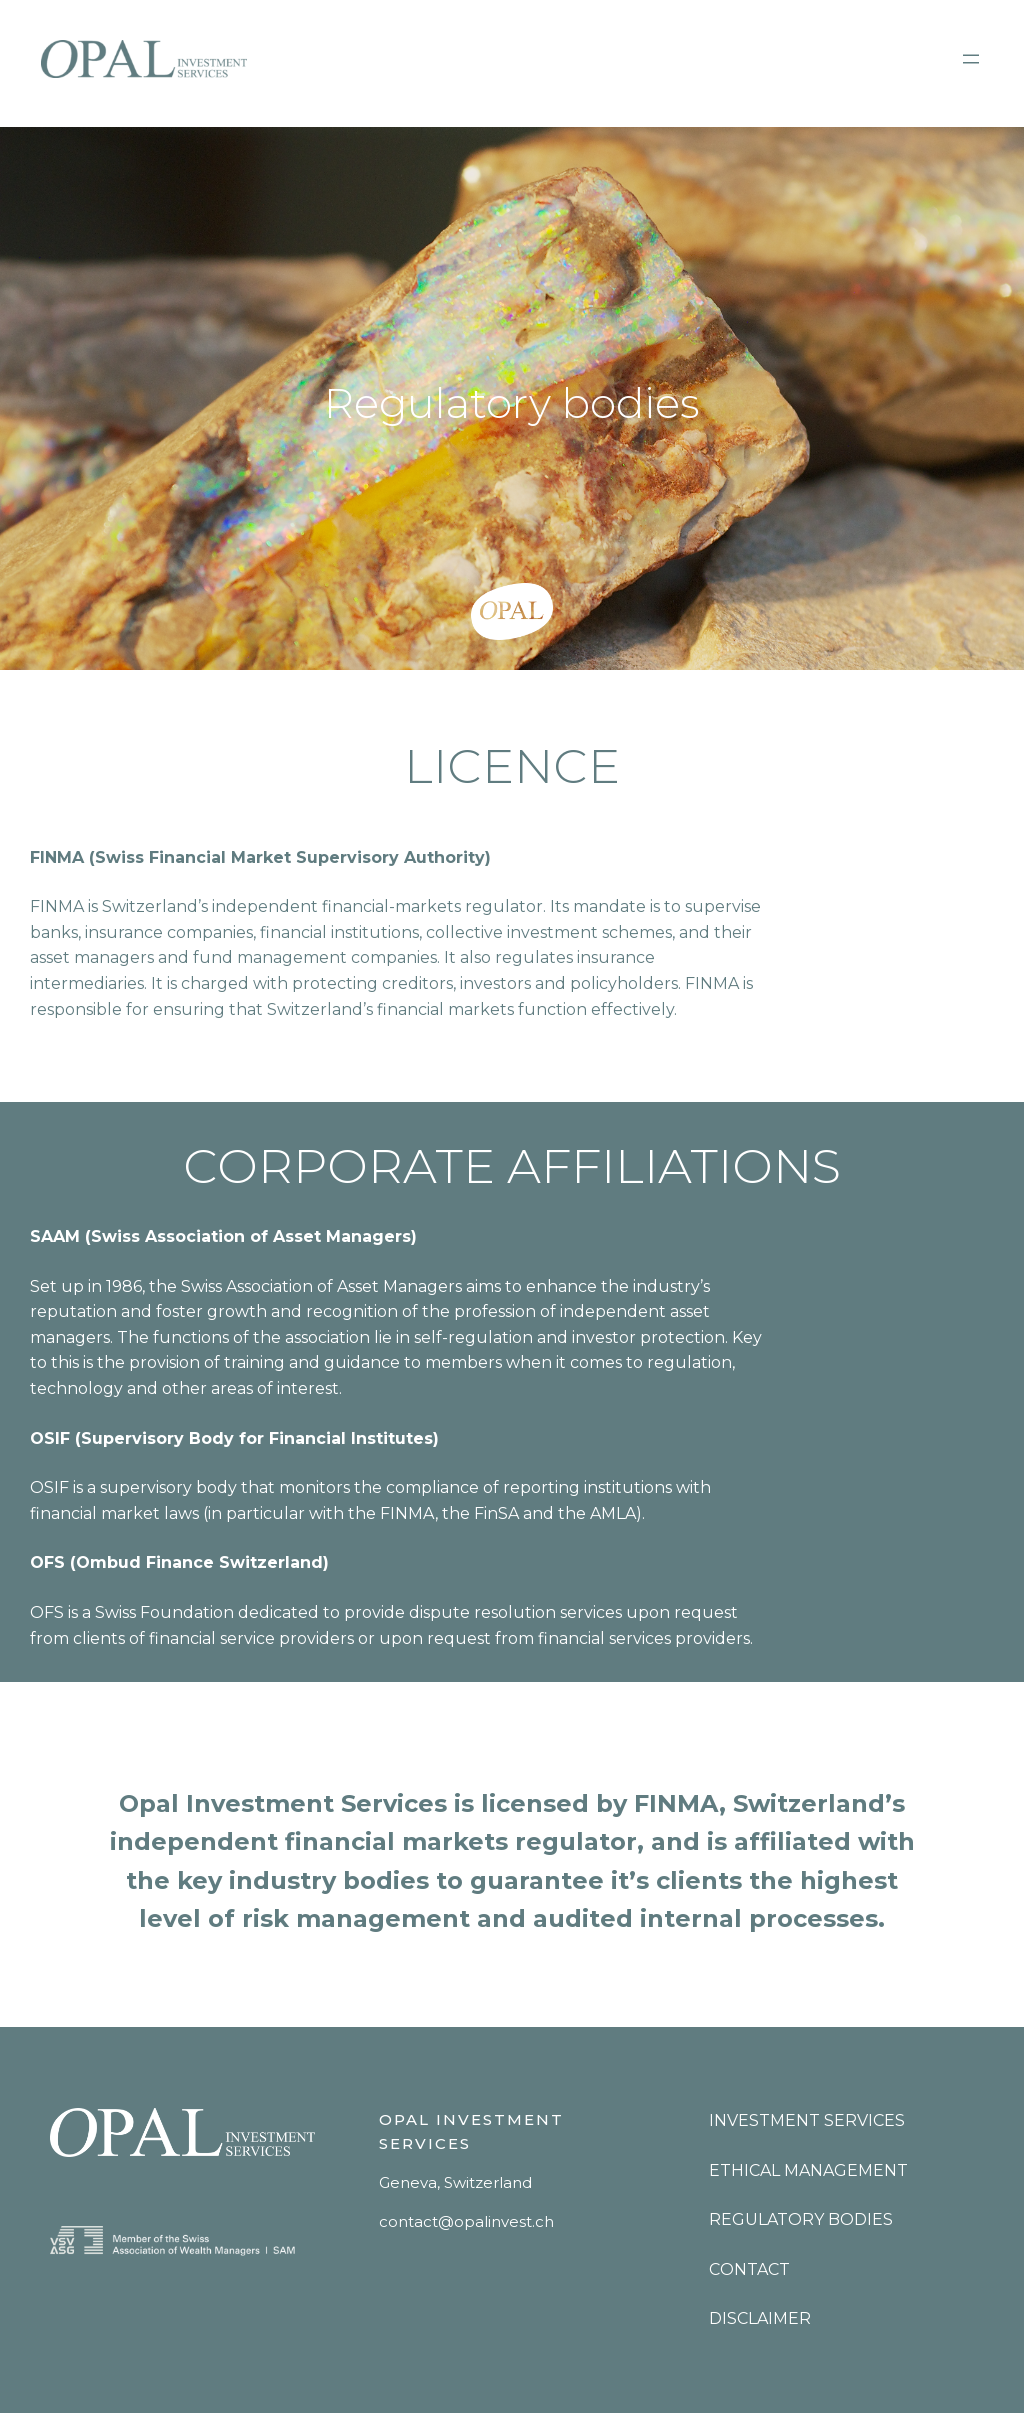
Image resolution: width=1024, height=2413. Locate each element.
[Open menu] (971, 59)
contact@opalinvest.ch (466, 2221)
